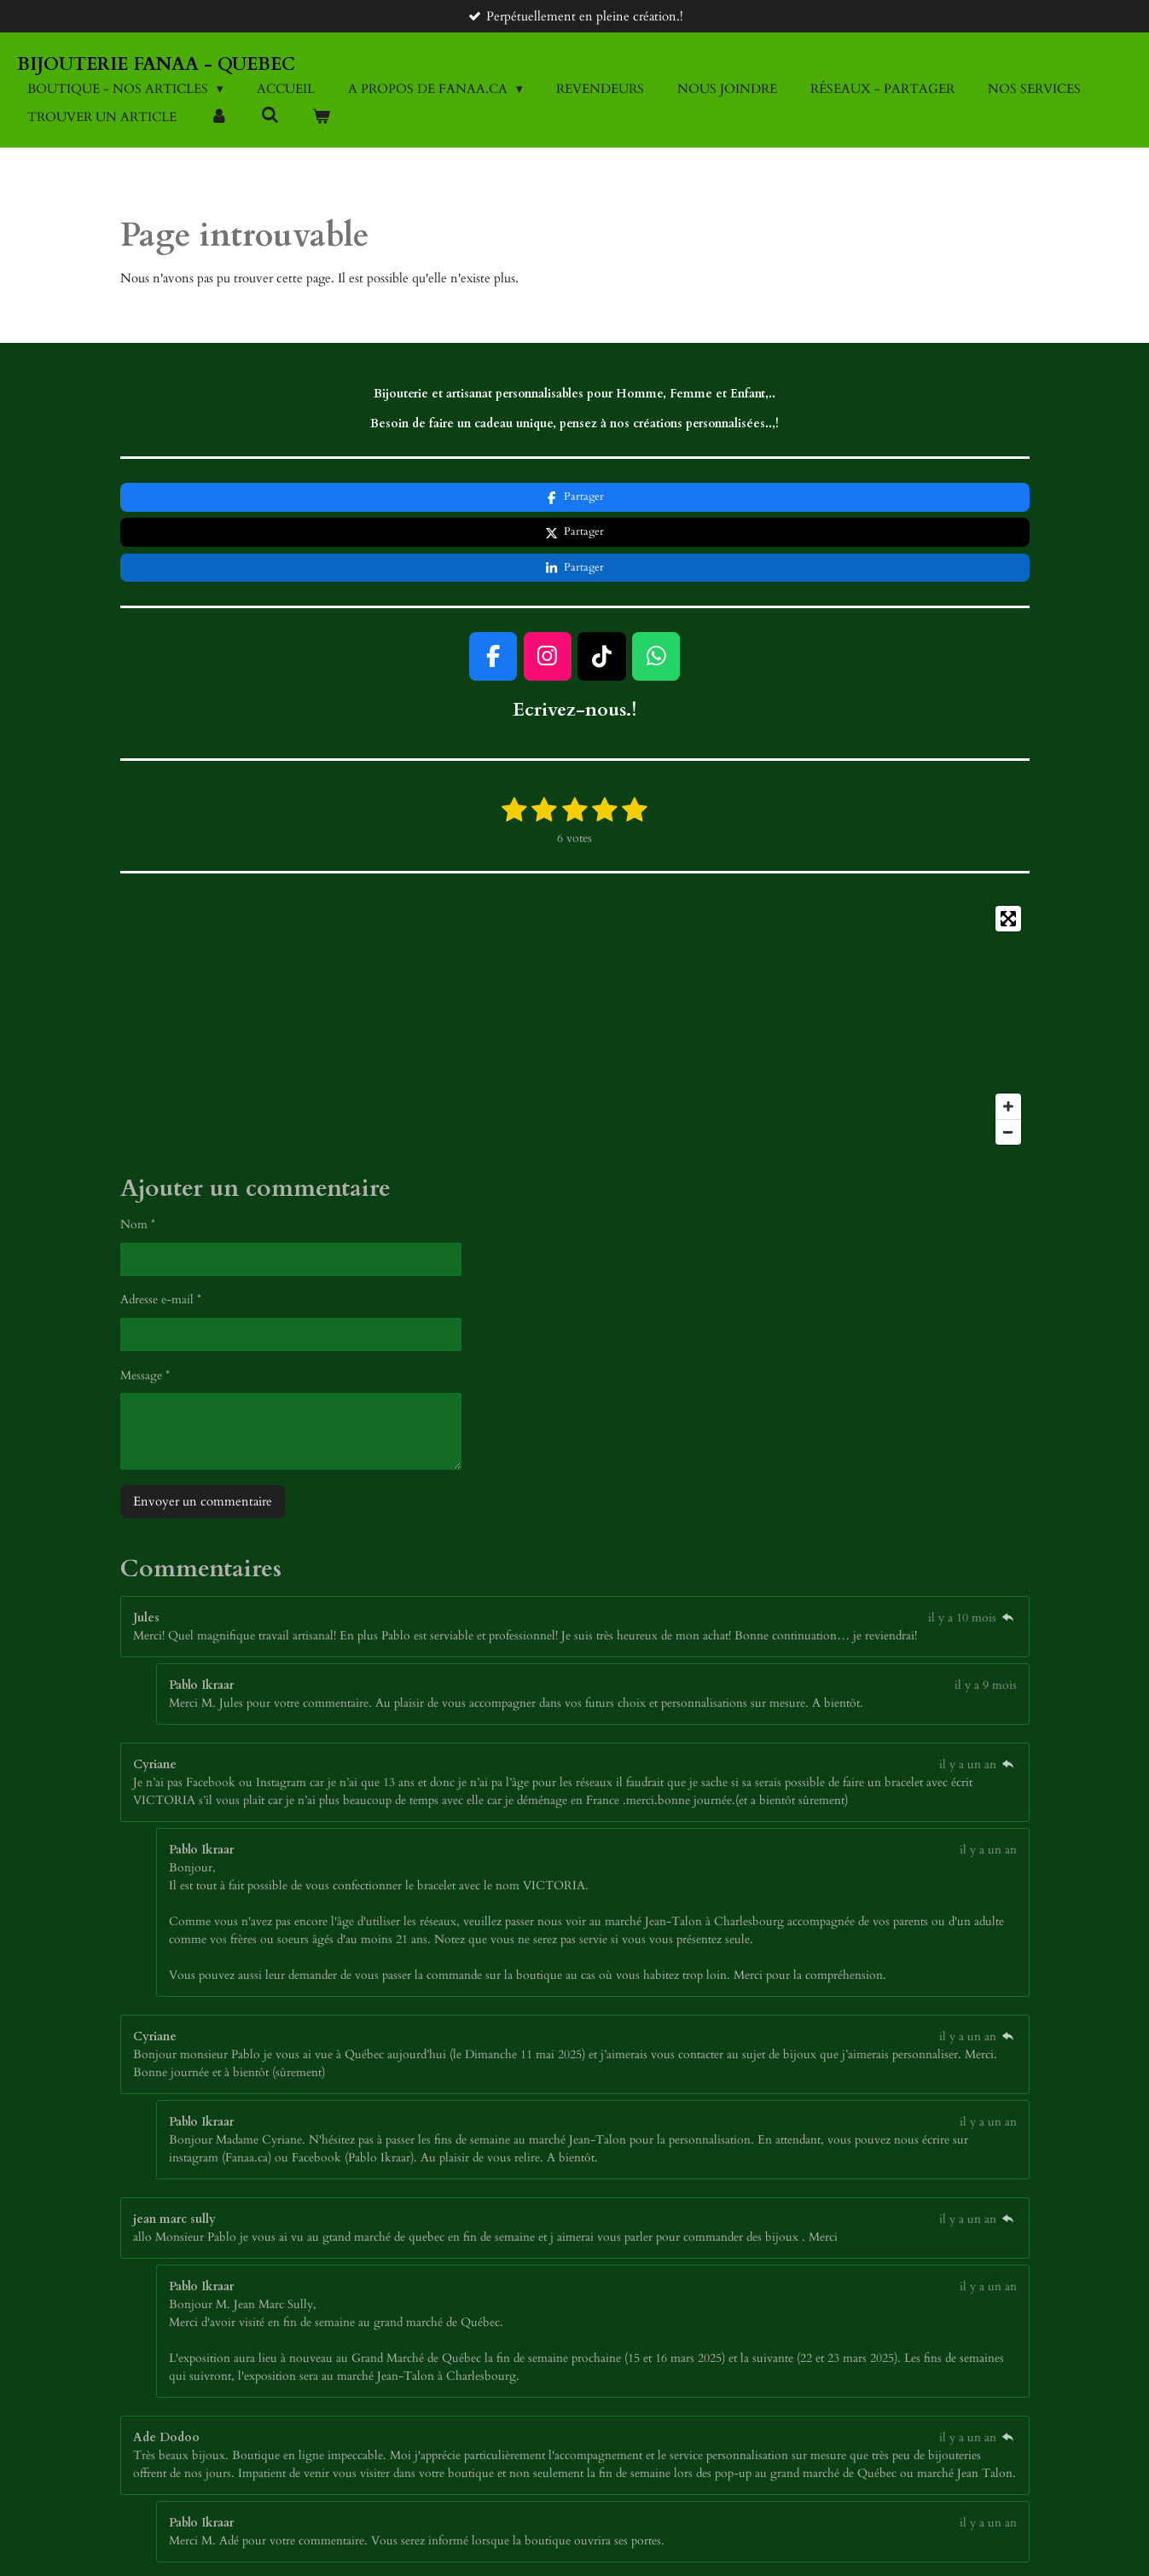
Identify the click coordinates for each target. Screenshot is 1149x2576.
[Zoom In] (1008, 1035)
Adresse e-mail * (160, 1229)
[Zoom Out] (1008, 1061)
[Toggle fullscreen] (1008, 848)
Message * (145, 1305)
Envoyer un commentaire (202, 1431)
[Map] (575, 954)
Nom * (137, 1154)
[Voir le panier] (321, 117)
